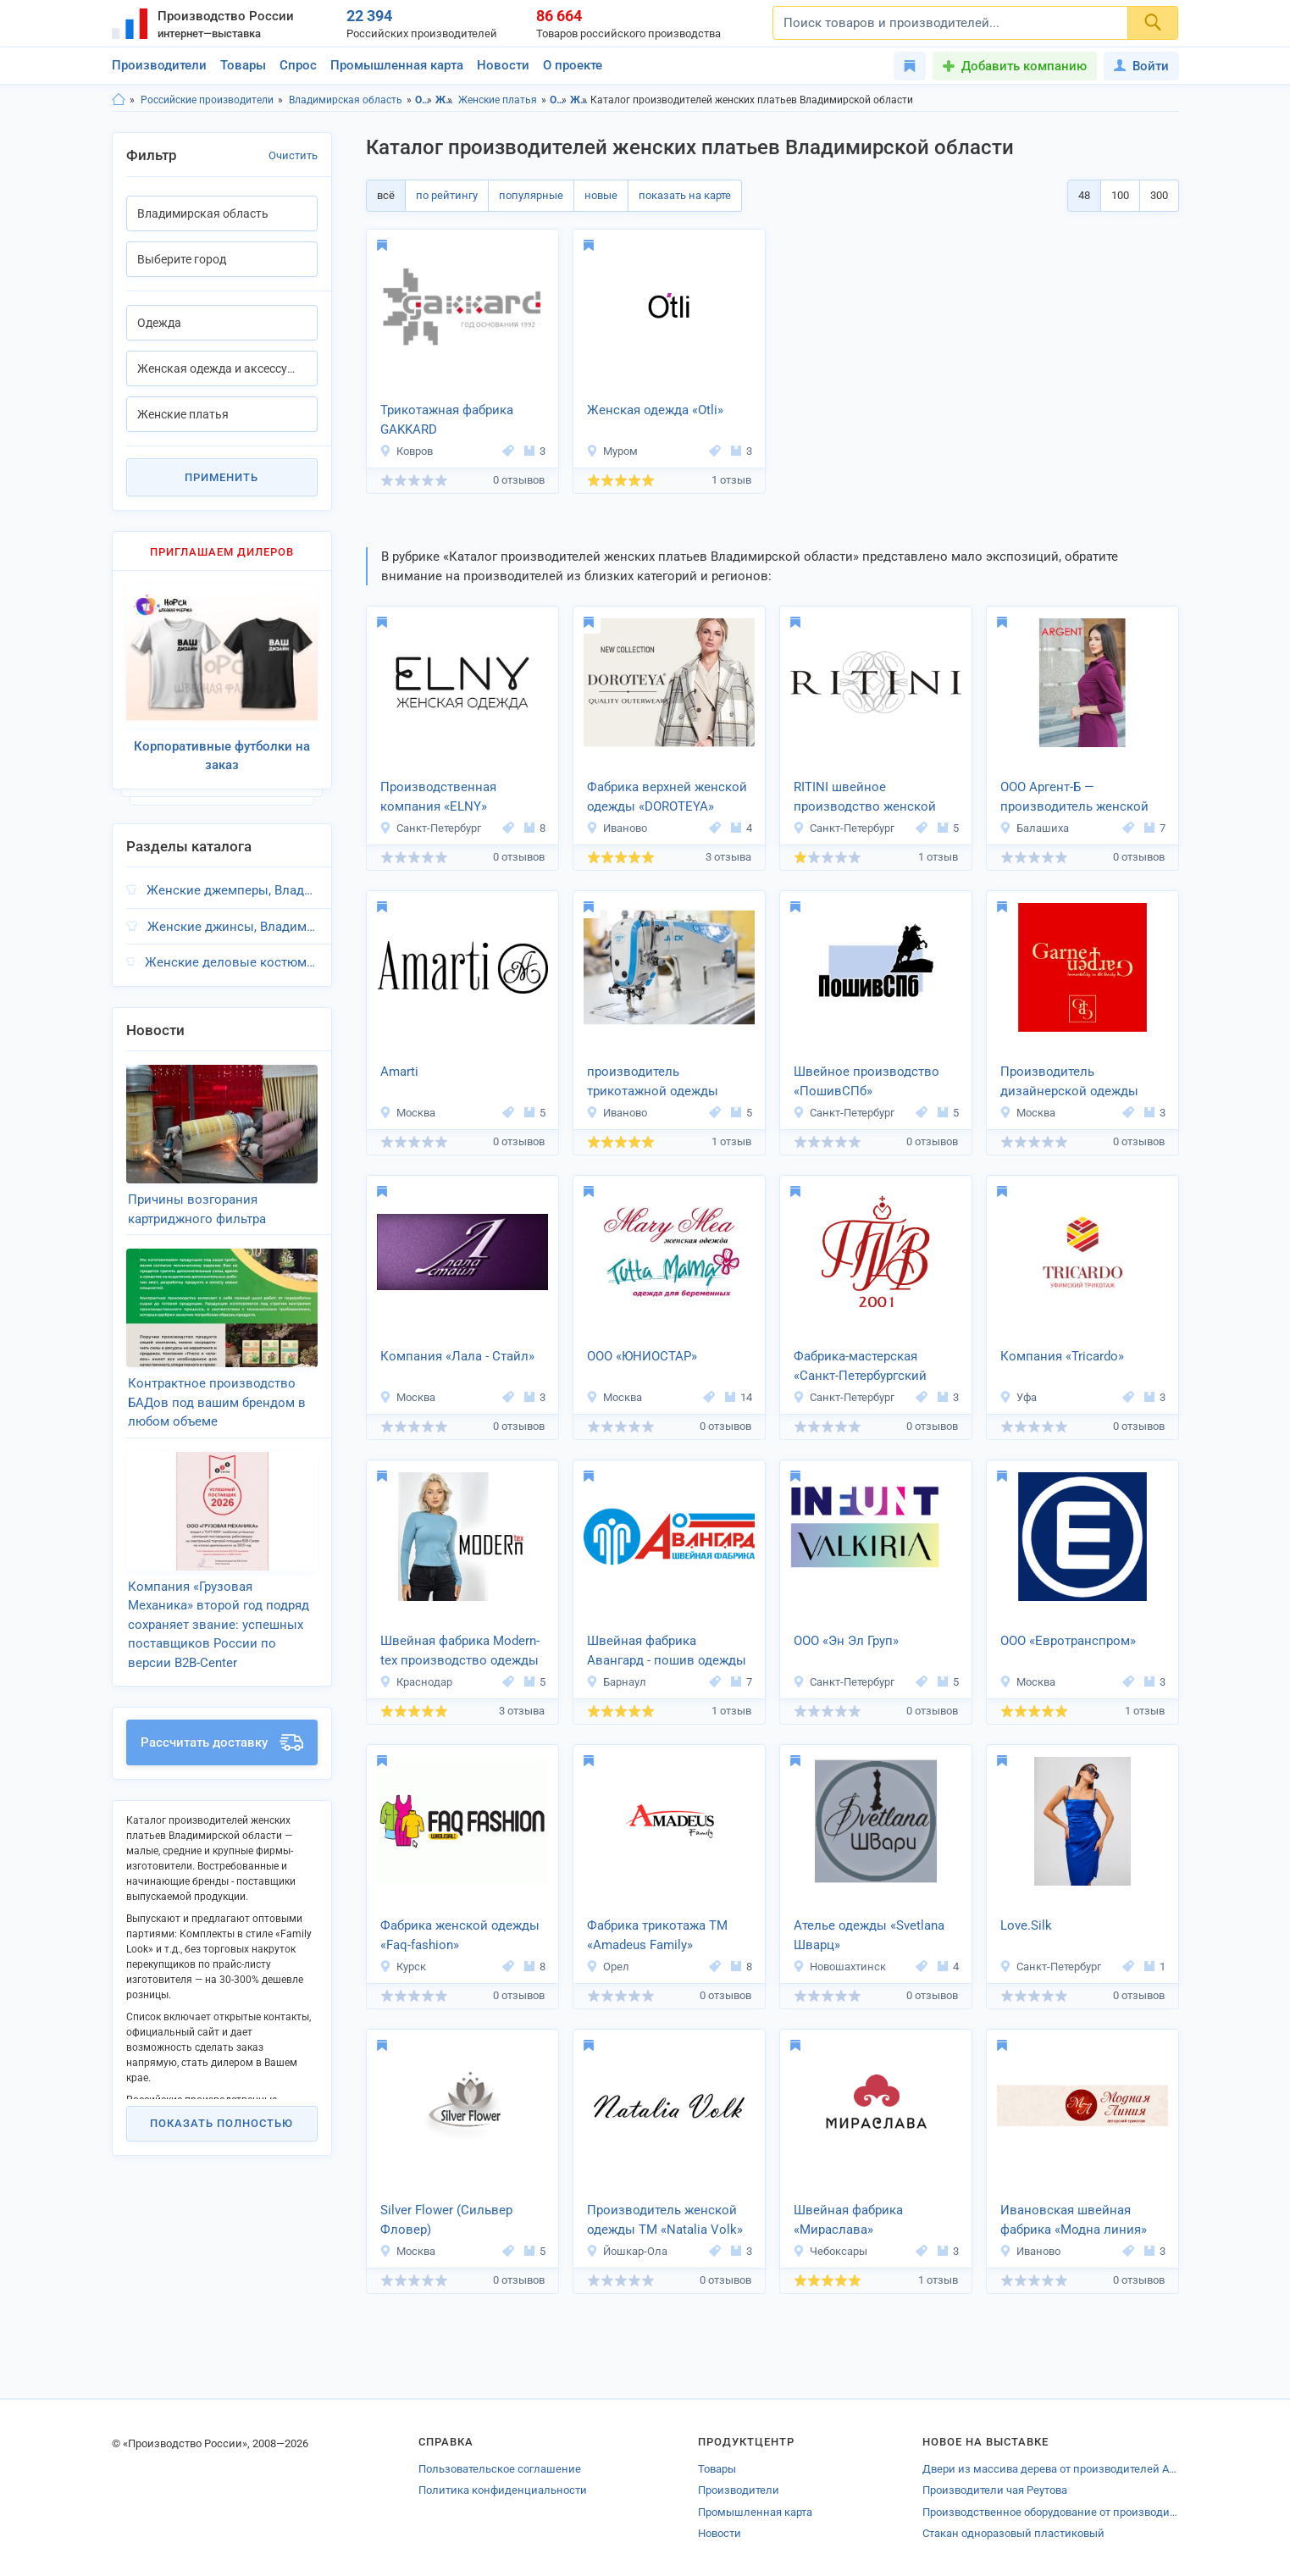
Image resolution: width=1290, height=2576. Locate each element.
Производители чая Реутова (994, 2490)
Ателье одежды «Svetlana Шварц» (869, 1935)
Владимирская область (345, 100)
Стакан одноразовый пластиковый (1013, 2533)
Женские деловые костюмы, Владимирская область (231, 962)
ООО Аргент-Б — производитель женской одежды (1074, 798)
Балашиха (1034, 828)
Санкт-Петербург (430, 828)
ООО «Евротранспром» (1068, 1640)
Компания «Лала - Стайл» (457, 1356)
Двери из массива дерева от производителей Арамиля (1050, 2468)
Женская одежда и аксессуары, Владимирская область (579, 100)
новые (600, 195)
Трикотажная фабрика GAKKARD (446, 419)
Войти (1141, 66)
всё (386, 195)
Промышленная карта (396, 65)
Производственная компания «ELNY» (438, 796)
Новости (503, 65)
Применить (221, 477)
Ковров (406, 451)
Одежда (424, 100)
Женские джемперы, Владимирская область (232, 890)
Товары (243, 65)
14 (738, 1397)
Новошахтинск (839, 1966)
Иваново (616, 828)
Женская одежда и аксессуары (444, 100)
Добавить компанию (1024, 66)
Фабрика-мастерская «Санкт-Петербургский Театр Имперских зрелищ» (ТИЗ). (873, 1367)
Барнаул (616, 1682)
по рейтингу (447, 195)
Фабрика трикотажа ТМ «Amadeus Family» (657, 1935)
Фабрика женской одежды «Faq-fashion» (460, 1935)
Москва (407, 1112)
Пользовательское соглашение (499, 2468)
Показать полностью (221, 2123)
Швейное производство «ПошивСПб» (866, 1081)
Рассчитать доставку (222, 1742)
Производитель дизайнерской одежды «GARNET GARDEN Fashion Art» (1078, 1082)
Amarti (399, 1071)
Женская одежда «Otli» (655, 410)
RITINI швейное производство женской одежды (865, 798)
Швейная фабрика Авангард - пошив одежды (666, 1650)
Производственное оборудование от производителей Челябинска (1050, 2512)
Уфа (1018, 1397)
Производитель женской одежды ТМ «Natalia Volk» (665, 2219)
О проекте (572, 65)
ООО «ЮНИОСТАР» (642, 1356)
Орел (607, 1966)
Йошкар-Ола (626, 2251)
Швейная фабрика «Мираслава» (848, 2219)
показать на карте (685, 195)
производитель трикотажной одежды (652, 1081)
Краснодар (415, 1682)
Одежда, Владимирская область (558, 100)
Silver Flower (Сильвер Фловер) (446, 2219)
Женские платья (497, 100)
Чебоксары (830, 2251)
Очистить (293, 155)
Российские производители (207, 100)
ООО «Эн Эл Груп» (846, 1640)
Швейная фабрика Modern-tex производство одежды (460, 1650)
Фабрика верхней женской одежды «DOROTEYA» (667, 796)
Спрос (298, 65)
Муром (612, 451)
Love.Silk (1026, 1925)
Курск (402, 1966)
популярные (531, 195)
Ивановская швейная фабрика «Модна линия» (1073, 2219)
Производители (159, 65)
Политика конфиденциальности (502, 2490)
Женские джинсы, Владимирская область (232, 926)
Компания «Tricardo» (1062, 1356)
